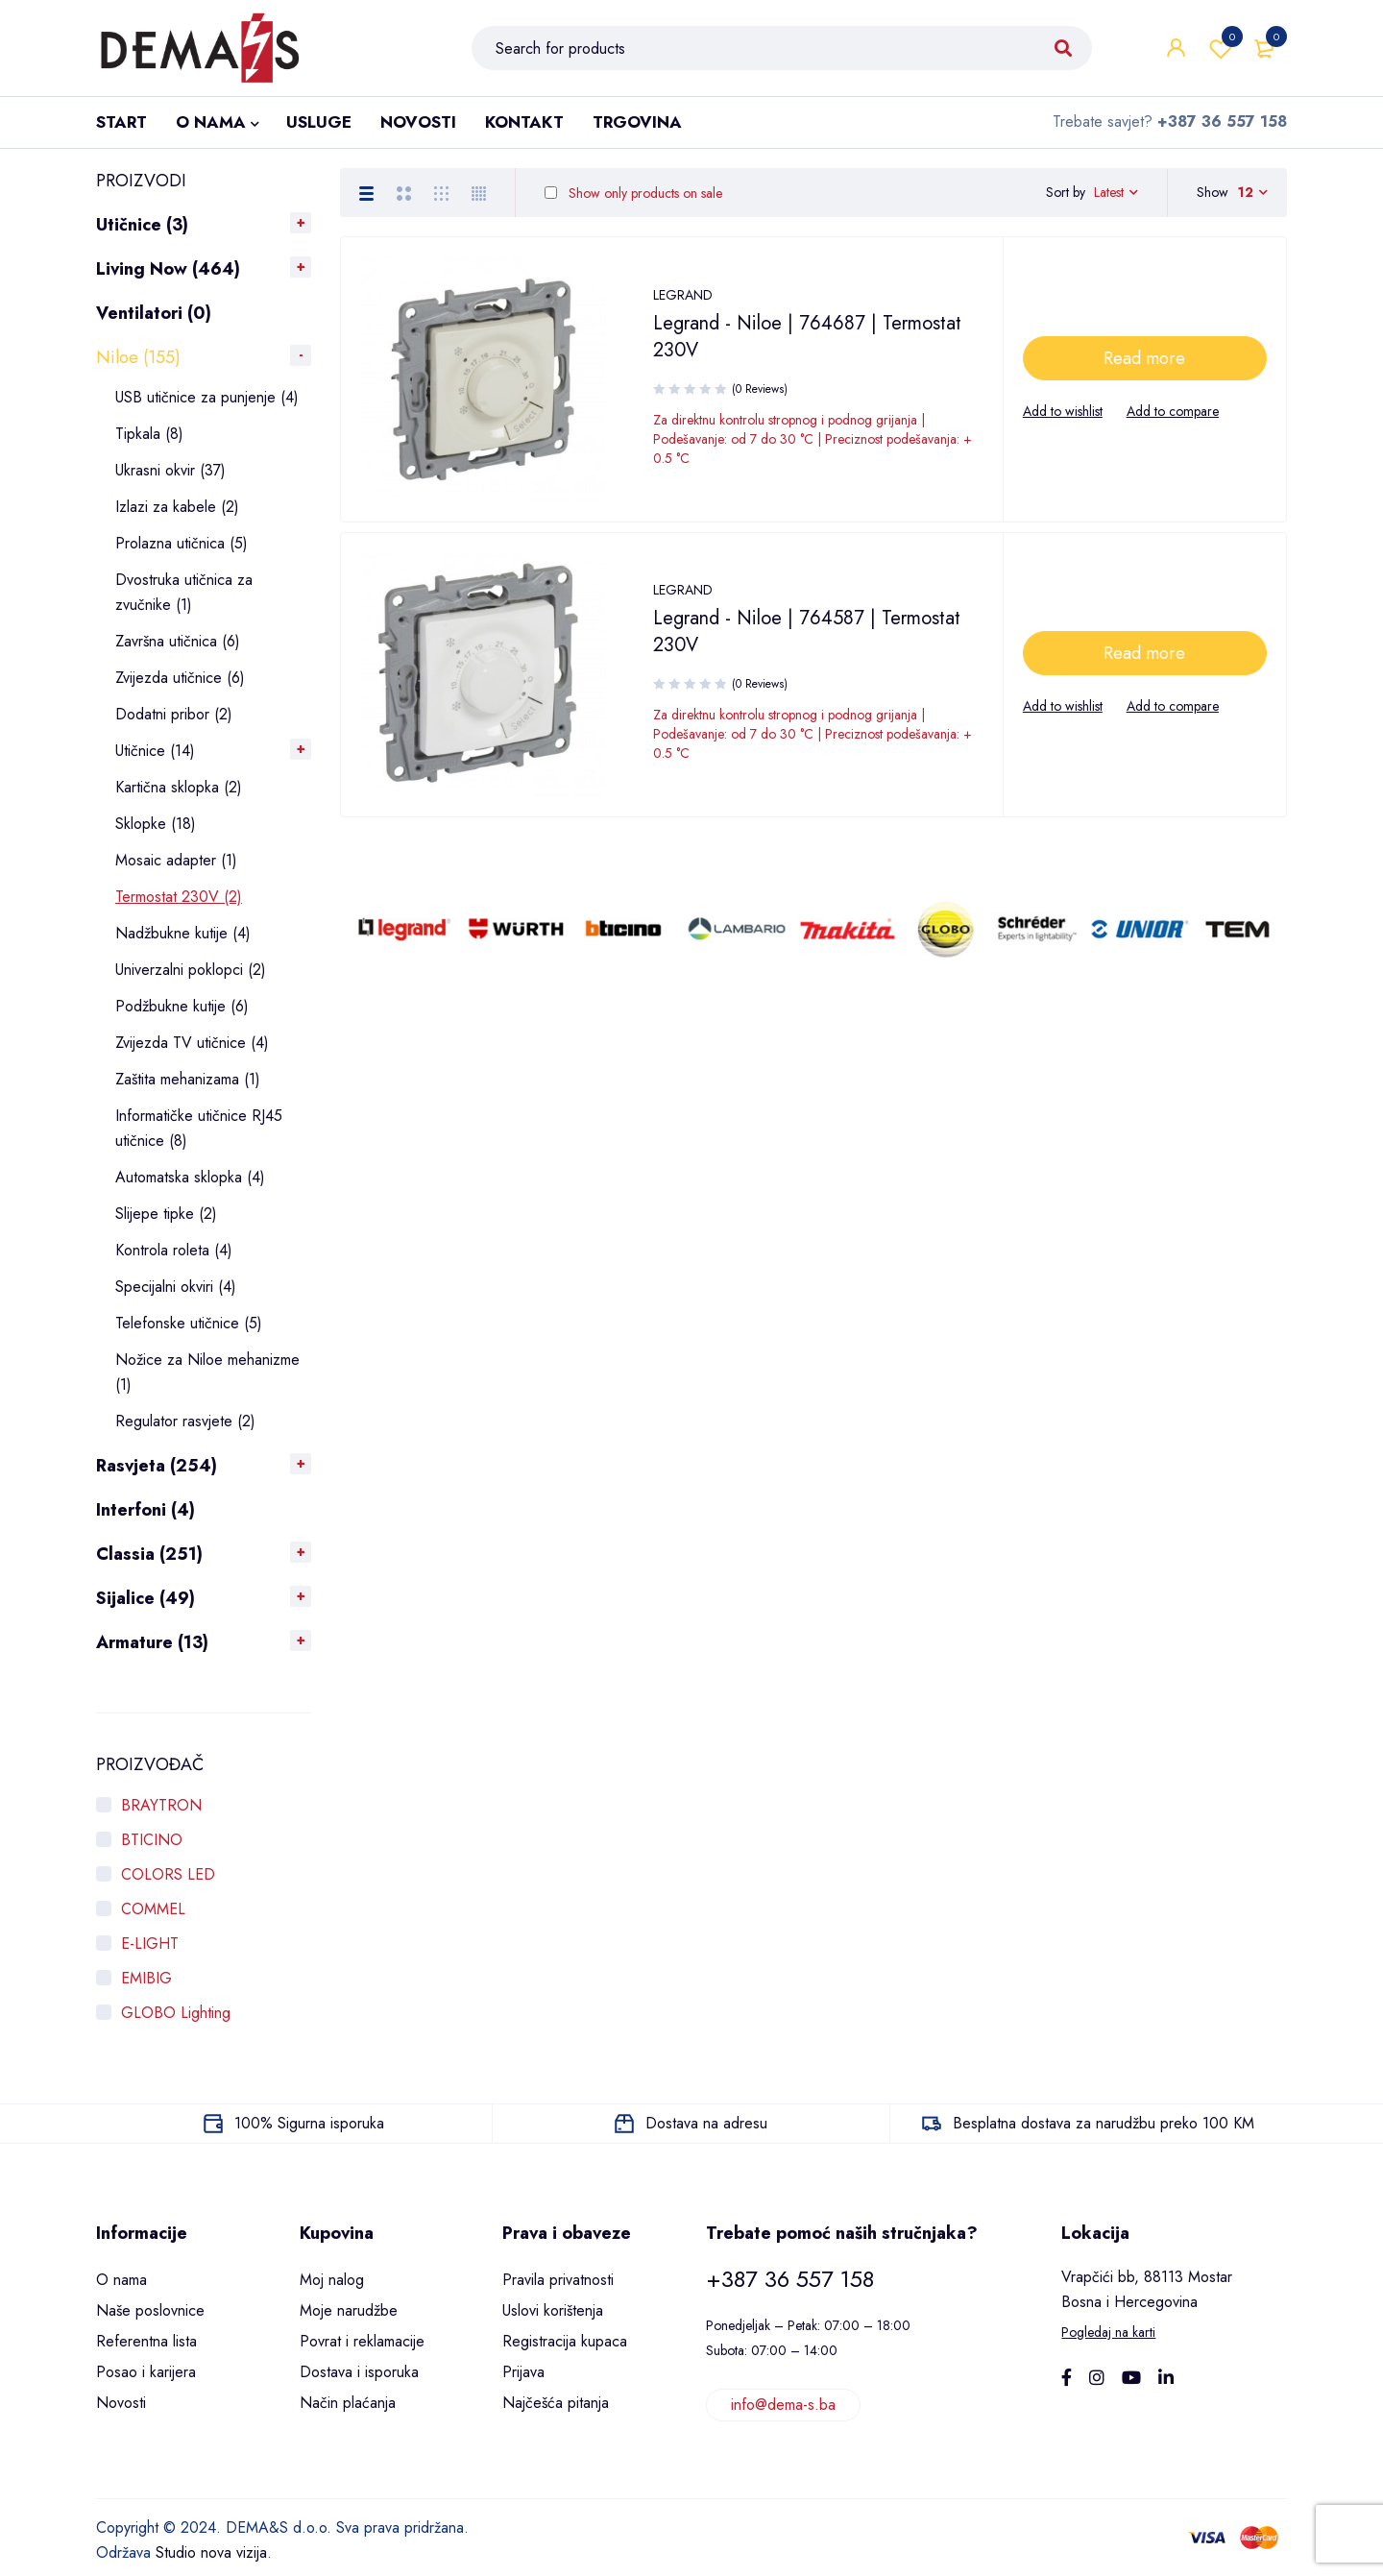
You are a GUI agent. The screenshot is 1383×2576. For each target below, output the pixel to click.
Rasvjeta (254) (156, 1465)
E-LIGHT (150, 1943)
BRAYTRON (161, 1805)
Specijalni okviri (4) (175, 1287)
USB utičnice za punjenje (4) (207, 397)
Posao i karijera (146, 2372)
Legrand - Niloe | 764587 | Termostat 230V (806, 641)
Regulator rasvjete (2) (185, 1421)
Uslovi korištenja (552, 2310)
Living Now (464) (168, 268)
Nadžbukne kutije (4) (183, 933)
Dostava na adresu (706, 2123)
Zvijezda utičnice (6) (180, 678)
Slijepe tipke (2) (166, 1214)
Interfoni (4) (145, 1509)
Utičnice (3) (142, 224)
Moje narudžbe (349, 2310)
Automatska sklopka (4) (190, 1177)
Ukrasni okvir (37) (170, 470)
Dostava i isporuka (359, 2372)
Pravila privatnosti (558, 2280)
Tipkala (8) (149, 434)
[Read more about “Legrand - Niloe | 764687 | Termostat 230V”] (1145, 368)
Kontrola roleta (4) (173, 1250)
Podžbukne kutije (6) (182, 1006)
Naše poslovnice (150, 2310)
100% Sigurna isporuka (309, 2123)
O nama (121, 2280)
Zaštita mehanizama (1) (187, 1079)
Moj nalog (332, 2280)
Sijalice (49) (145, 1598)
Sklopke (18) (155, 824)
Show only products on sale (633, 193)
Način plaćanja (348, 2403)
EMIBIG (146, 1978)
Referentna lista (146, 2341)
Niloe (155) (138, 357)
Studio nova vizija (211, 2552)
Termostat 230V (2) (178, 897)
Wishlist (1221, 48)
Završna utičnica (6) (177, 641)
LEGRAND (683, 304)
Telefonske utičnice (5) (188, 1323)
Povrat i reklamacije (362, 2341)
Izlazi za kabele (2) (177, 507)
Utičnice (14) (155, 751)
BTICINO (151, 1840)
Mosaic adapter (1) (176, 860)
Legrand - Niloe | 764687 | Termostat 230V (807, 346)
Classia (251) (149, 1554)
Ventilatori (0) (153, 313)
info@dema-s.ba (783, 2405)
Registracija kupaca (564, 2341)
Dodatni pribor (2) (173, 714)
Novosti (121, 2403)
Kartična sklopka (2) (178, 787)
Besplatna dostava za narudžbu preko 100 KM (1103, 2123)
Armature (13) (152, 1642)
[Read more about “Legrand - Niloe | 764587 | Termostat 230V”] (1145, 663)
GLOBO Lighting (175, 2013)
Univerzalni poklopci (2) (190, 970)
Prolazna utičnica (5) (181, 543)
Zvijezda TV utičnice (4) (192, 1043)
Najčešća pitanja (555, 2403)
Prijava (523, 2372)
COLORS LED (168, 1874)
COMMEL (153, 1909)
